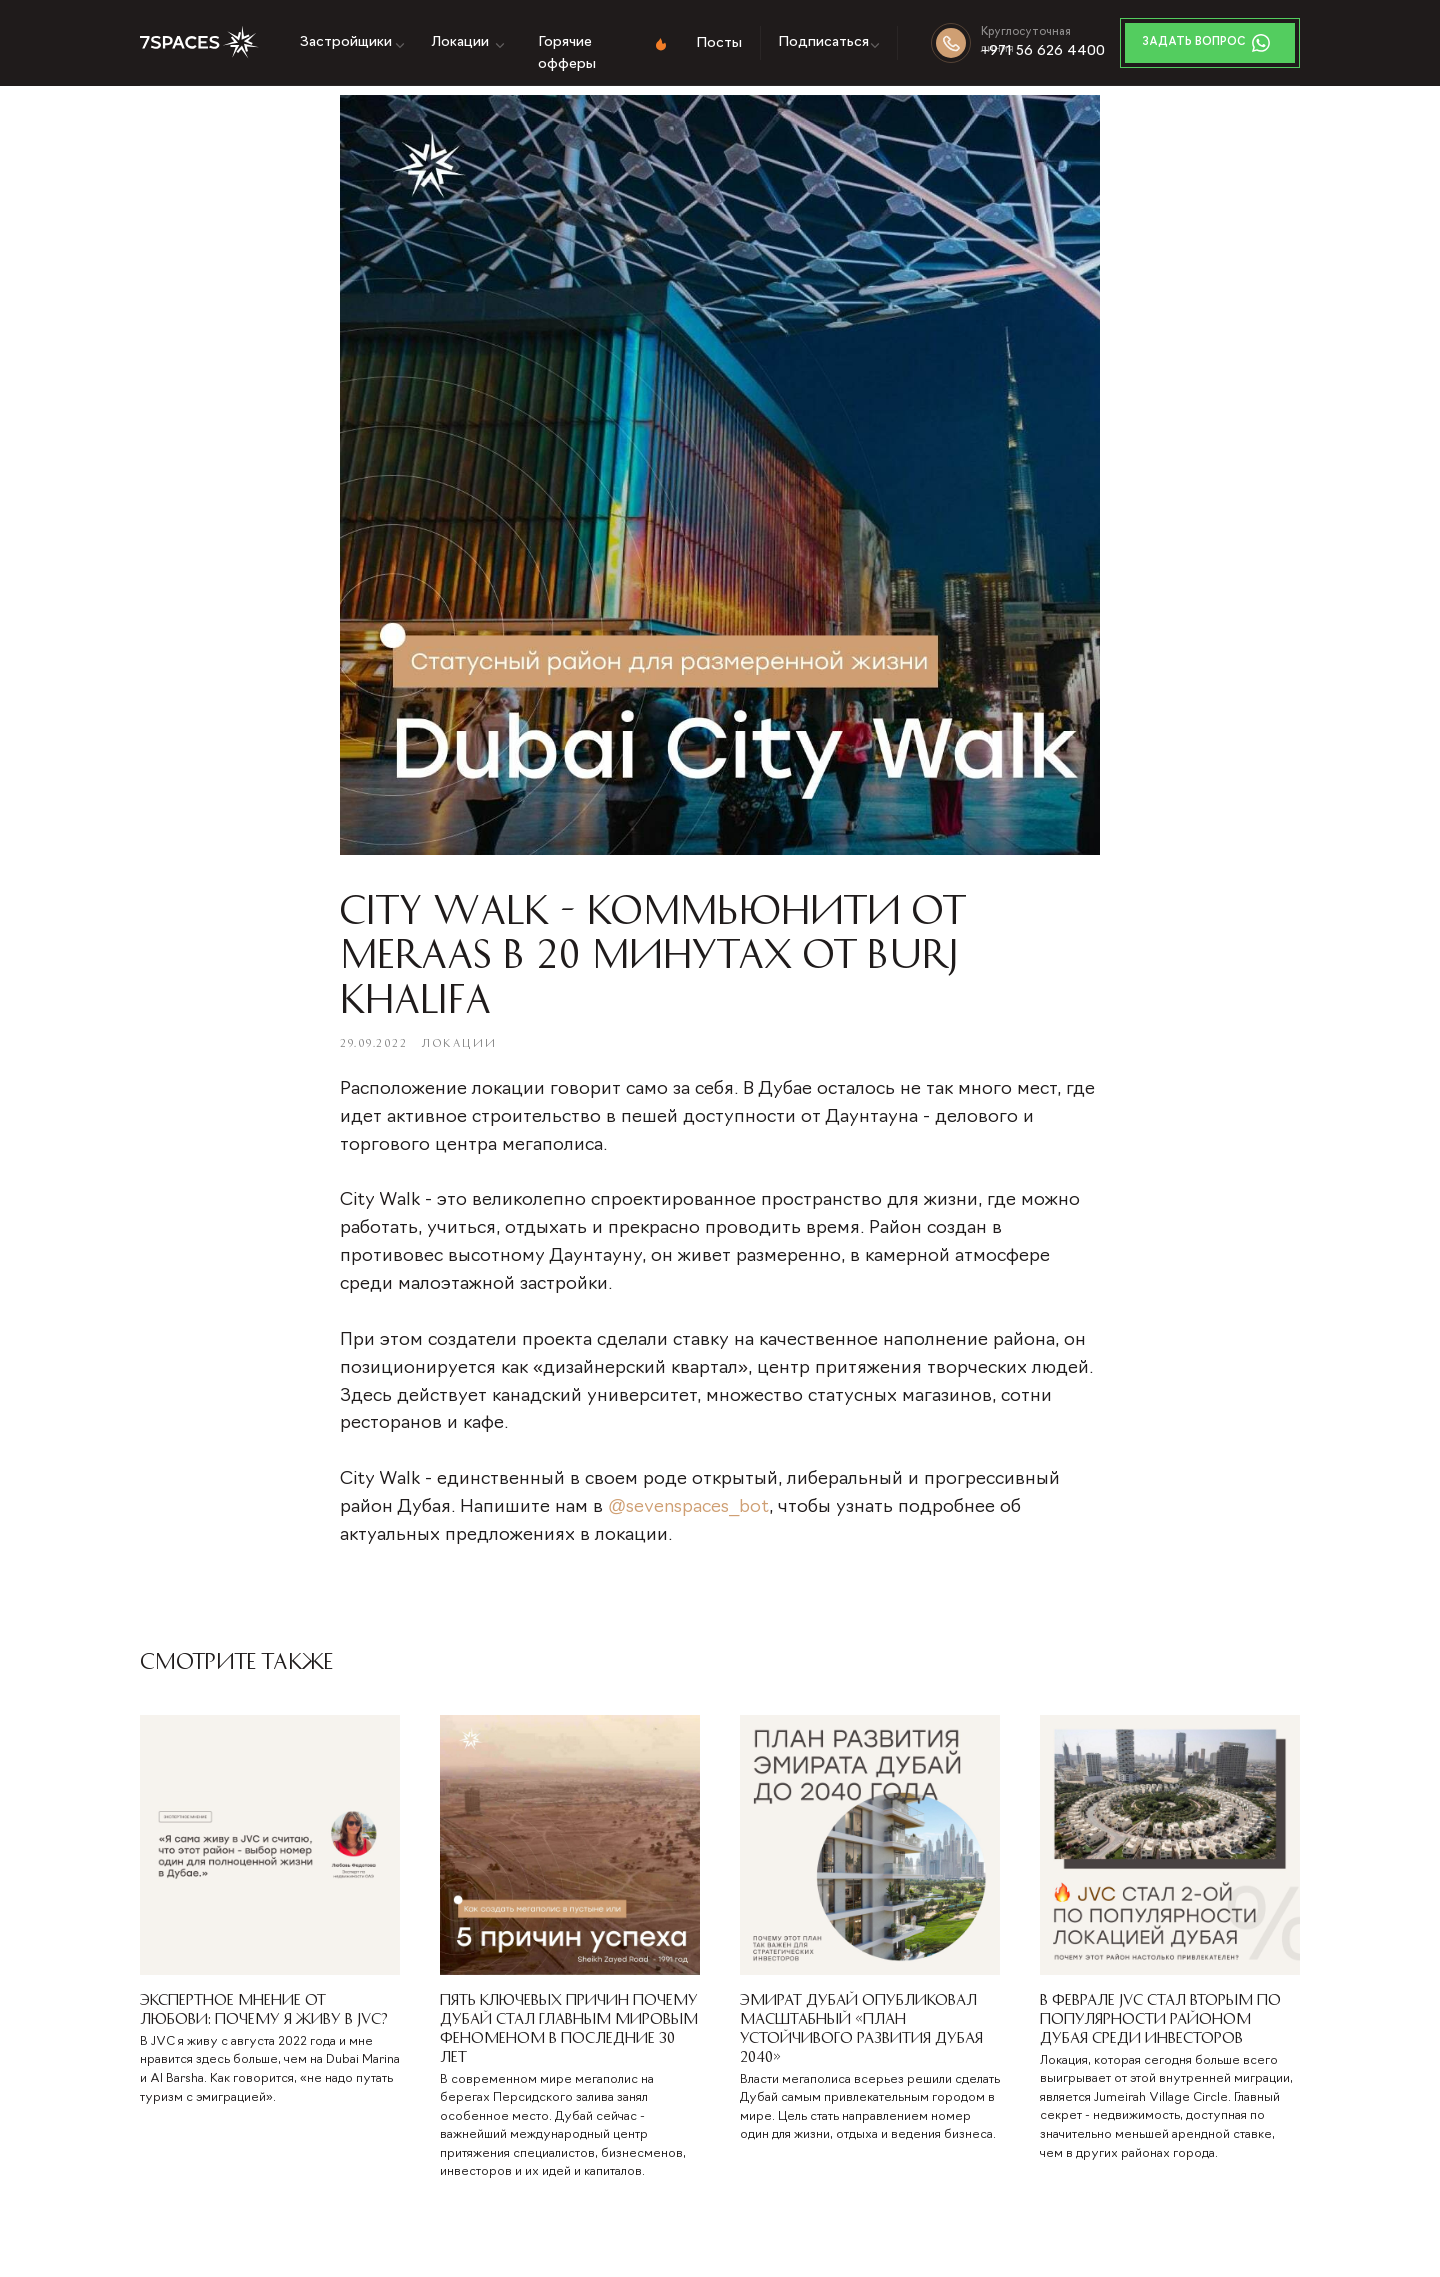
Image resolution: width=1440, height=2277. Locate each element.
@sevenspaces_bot (688, 1507)
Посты (719, 43)
